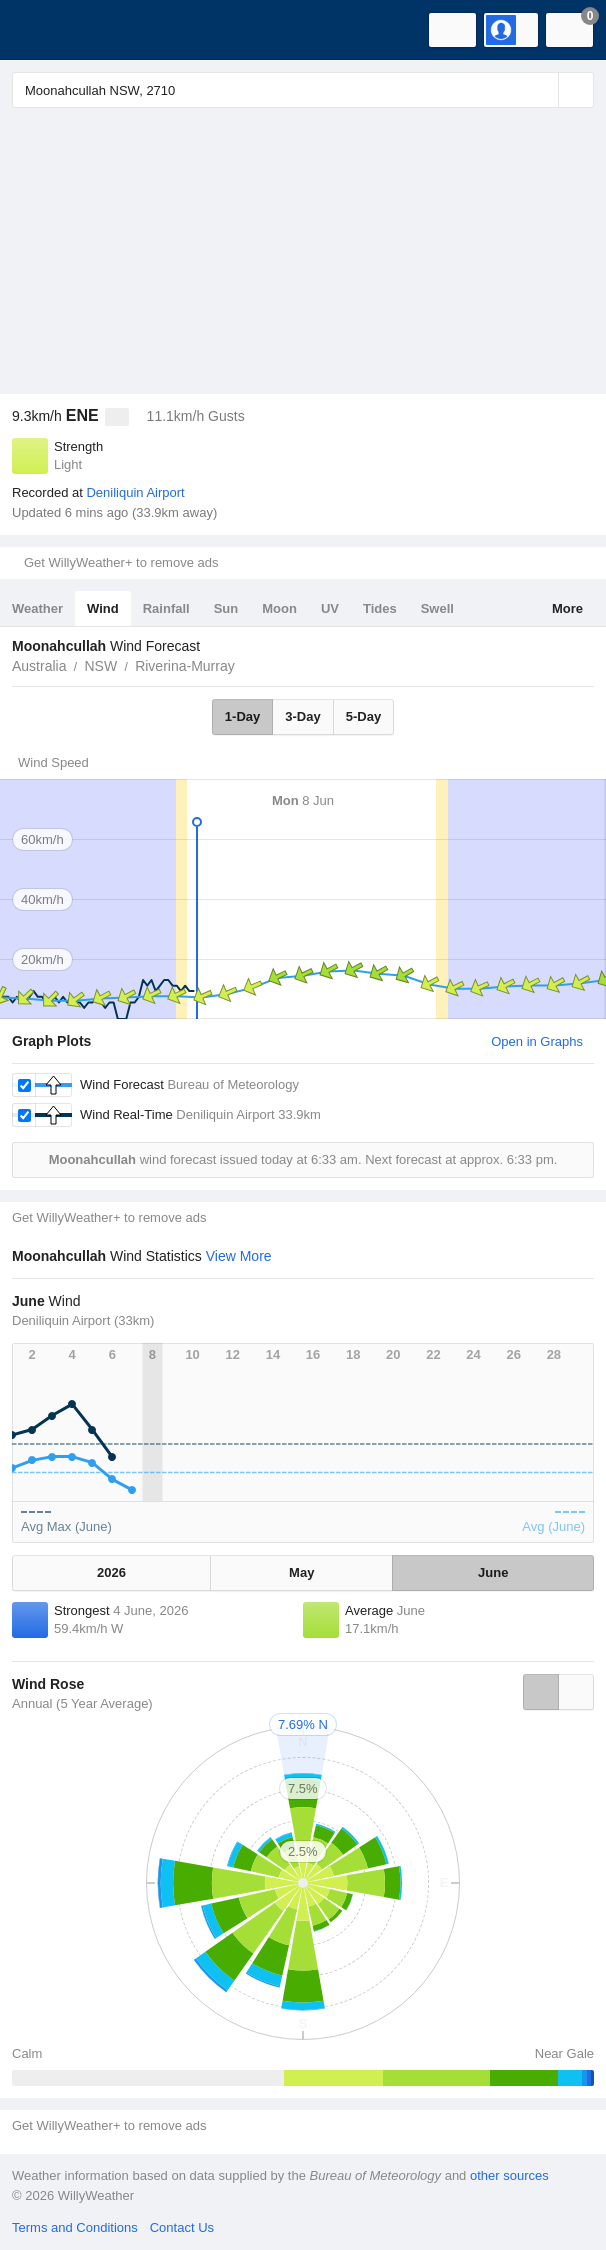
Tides (380, 608)
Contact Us (182, 2227)
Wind (103, 608)
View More (239, 1256)
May (301, 1572)
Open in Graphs (537, 1041)
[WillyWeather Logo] (45, 30)
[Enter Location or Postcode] (303, 90)
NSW (100, 666)
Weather (37, 608)
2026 (111, 1572)
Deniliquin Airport (135, 492)
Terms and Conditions (75, 2227)
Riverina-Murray (185, 666)
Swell (437, 608)
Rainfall (166, 608)
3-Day (302, 716)
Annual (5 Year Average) (82, 1703)
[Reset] (541, 90)
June (493, 1572)
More (567, 608)
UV (330, 608)
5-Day (363, 716)
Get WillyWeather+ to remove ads (121, 562)
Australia (39, 666)
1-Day (242, 716)
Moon (279, 608)
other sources (509, 2175)
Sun (226, 608)
